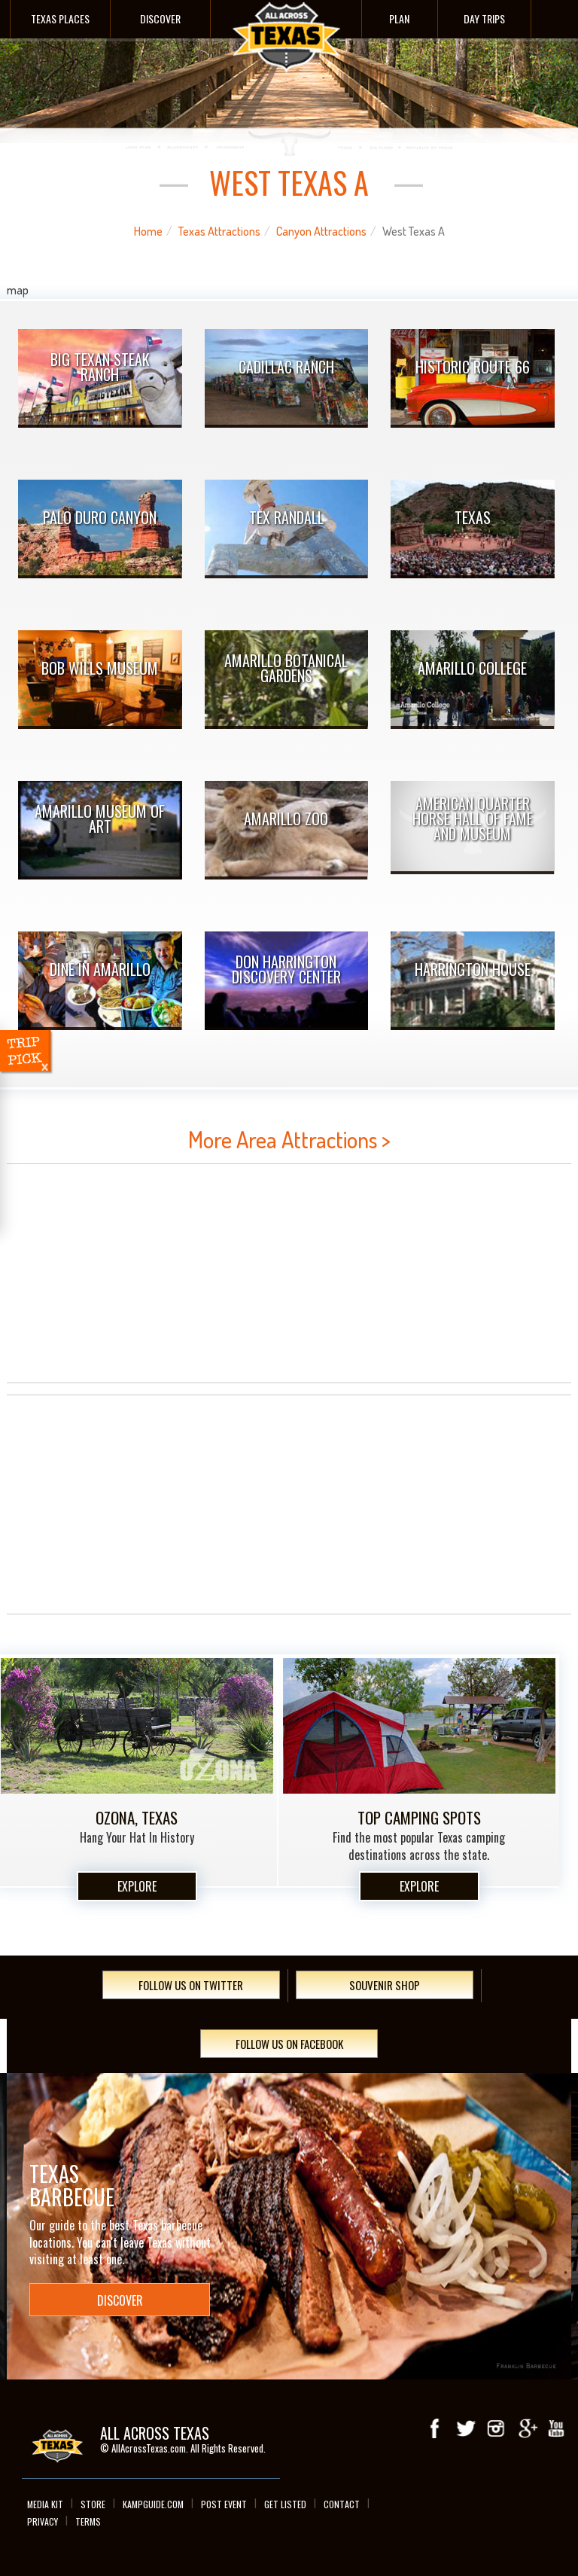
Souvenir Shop (384, 1985)
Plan (399, 18)
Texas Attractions (219, 231)
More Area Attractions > (289, 1139)
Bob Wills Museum (99, 668)
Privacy (42, 2521)
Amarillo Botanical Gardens (286, 668)
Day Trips (484, 18)
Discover (160, 18)
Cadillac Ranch (286, 366)
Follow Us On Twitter (190, 1985)
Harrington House (473, 969)
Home (148, 231)
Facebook (436, 2428)
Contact (342, 2504)
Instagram (496, 2428)
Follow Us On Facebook (289, 2043)
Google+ (526, 2428)
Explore (137, 1886)
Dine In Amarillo (100, 969)
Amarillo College (472, 668)
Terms (88, 2521)
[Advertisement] (289, 1273)
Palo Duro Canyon (100, 517)
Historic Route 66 (472, 366)
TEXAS (473, 517)
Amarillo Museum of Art (100, 818)
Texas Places (60, 18)
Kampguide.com (153, 2504)
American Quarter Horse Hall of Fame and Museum (472, 818)
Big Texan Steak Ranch (100, 367)
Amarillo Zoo (286, 818)
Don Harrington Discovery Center (286, 969)
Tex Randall (286, 517)
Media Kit (45, 2504)
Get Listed (285, 2504)
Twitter (466, 2428)
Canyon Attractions (321, 231)
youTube (556, 2428)
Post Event (224, 2504)
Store (93, 2504)
